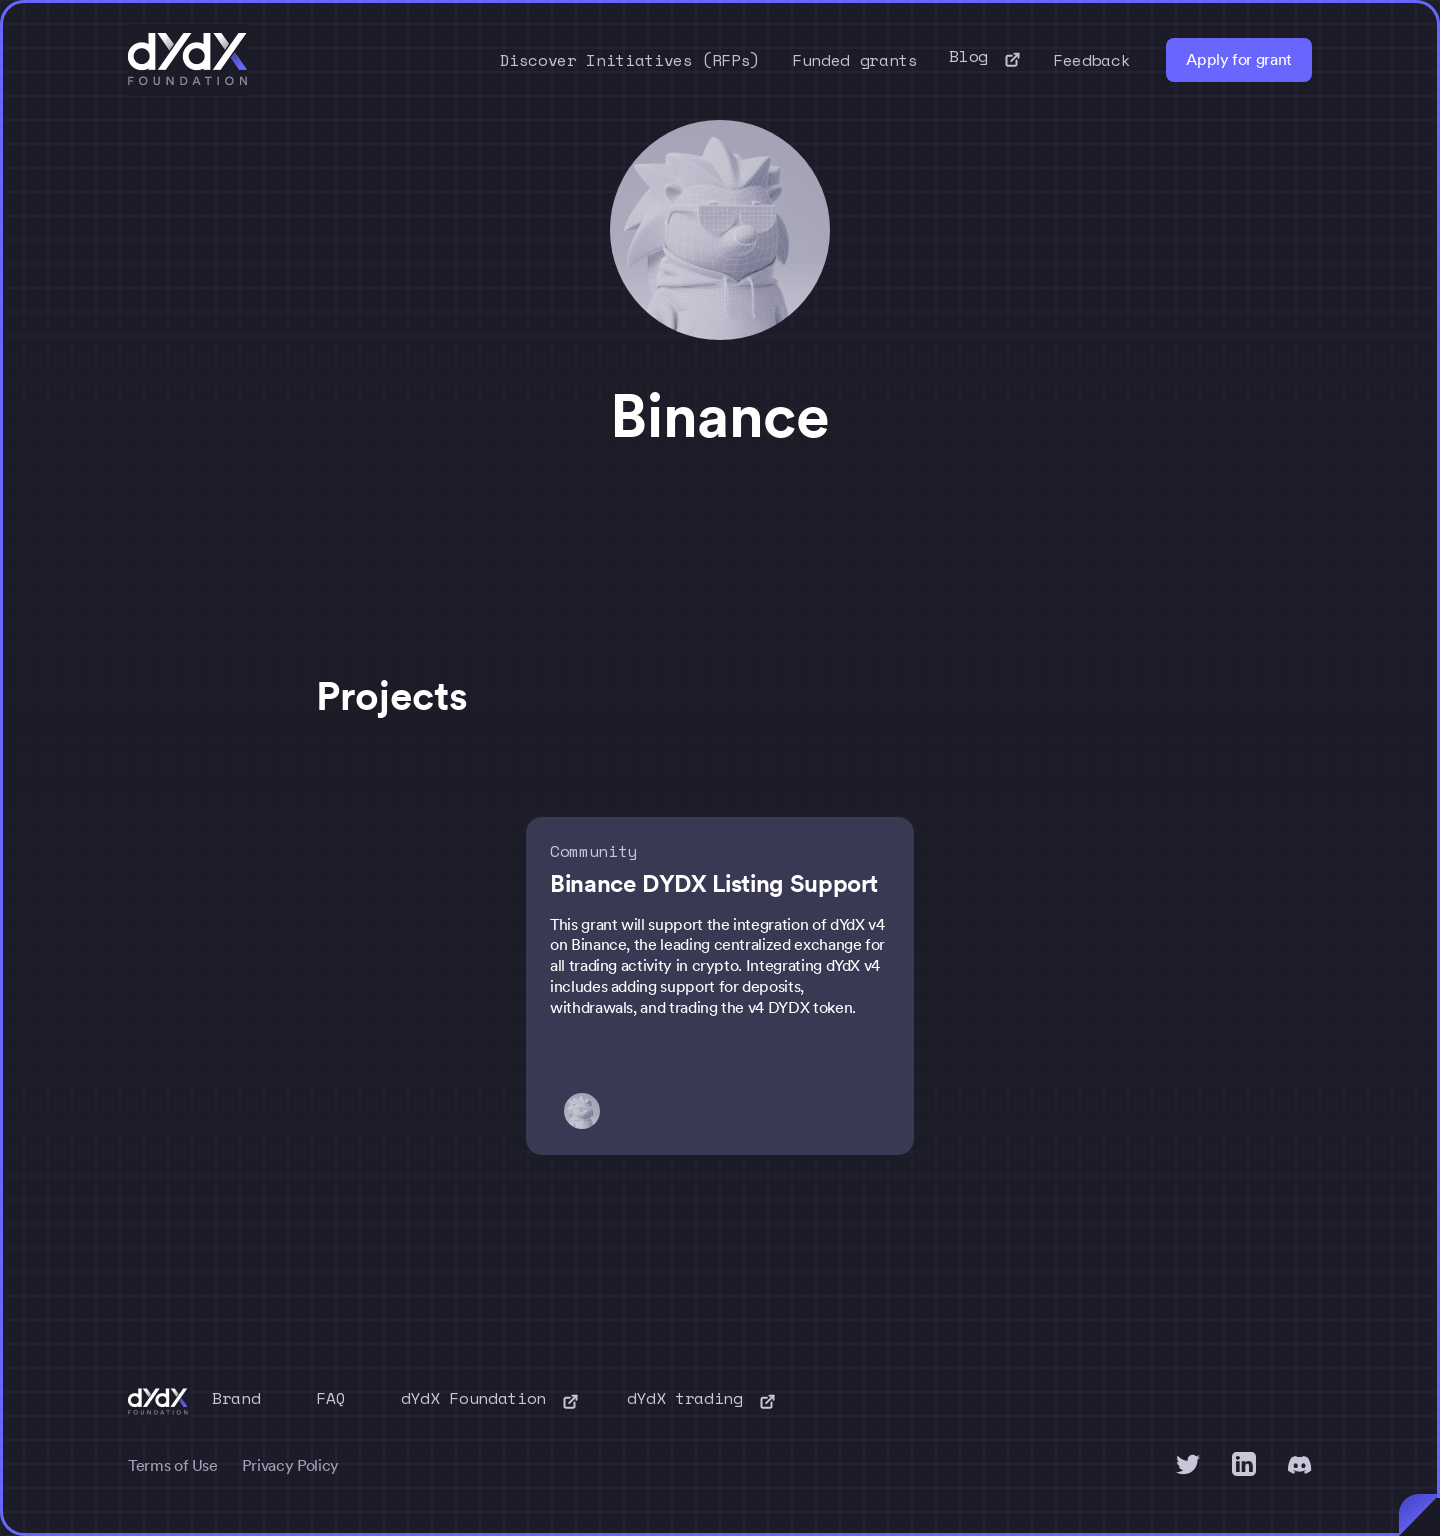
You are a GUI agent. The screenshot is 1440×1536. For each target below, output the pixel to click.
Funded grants (854, 60)
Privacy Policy (290, 1465)
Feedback (1091, 60)
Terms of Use (173, 1465)
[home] (188, 60)
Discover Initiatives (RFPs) (630, 60)
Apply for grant (1239, 59)
